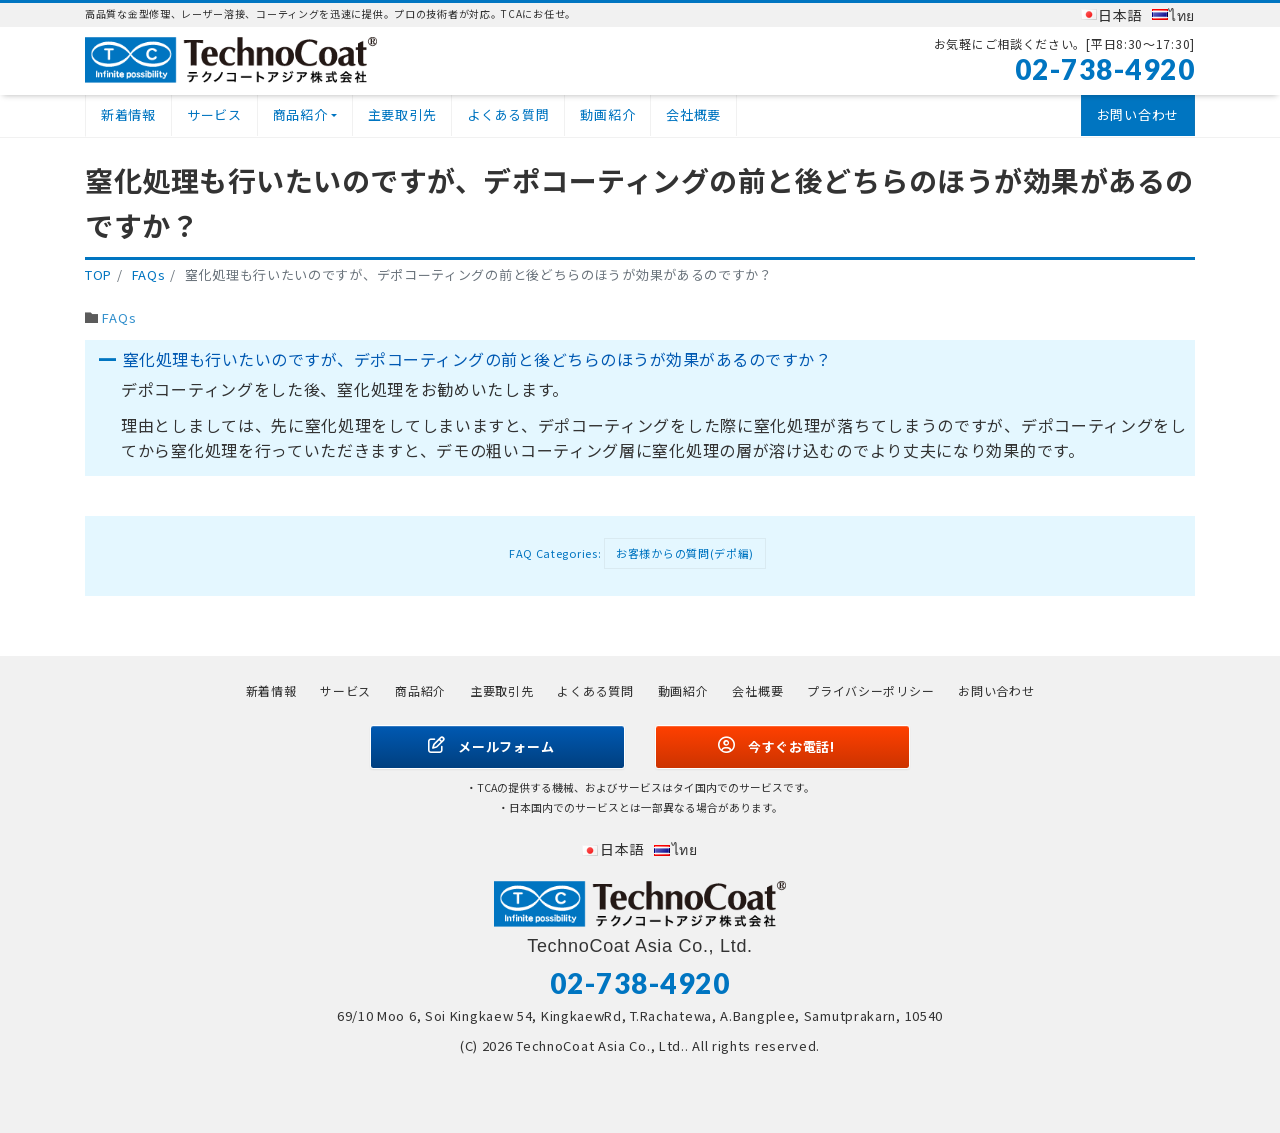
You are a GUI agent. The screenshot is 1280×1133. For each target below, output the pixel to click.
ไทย (1182, 15)
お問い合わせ (1138, 114)
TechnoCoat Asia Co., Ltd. (600, 1045)
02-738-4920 (1105, 69)
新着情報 (128, 114)
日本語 (1120, 15)
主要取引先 (402, 114)
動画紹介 (607, 114)
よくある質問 (508, 114)
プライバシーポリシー (870, 690)
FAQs (119, 317)
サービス (214, 114)
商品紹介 (300, 114)
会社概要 (693, 114)
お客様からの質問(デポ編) (685, 553)
